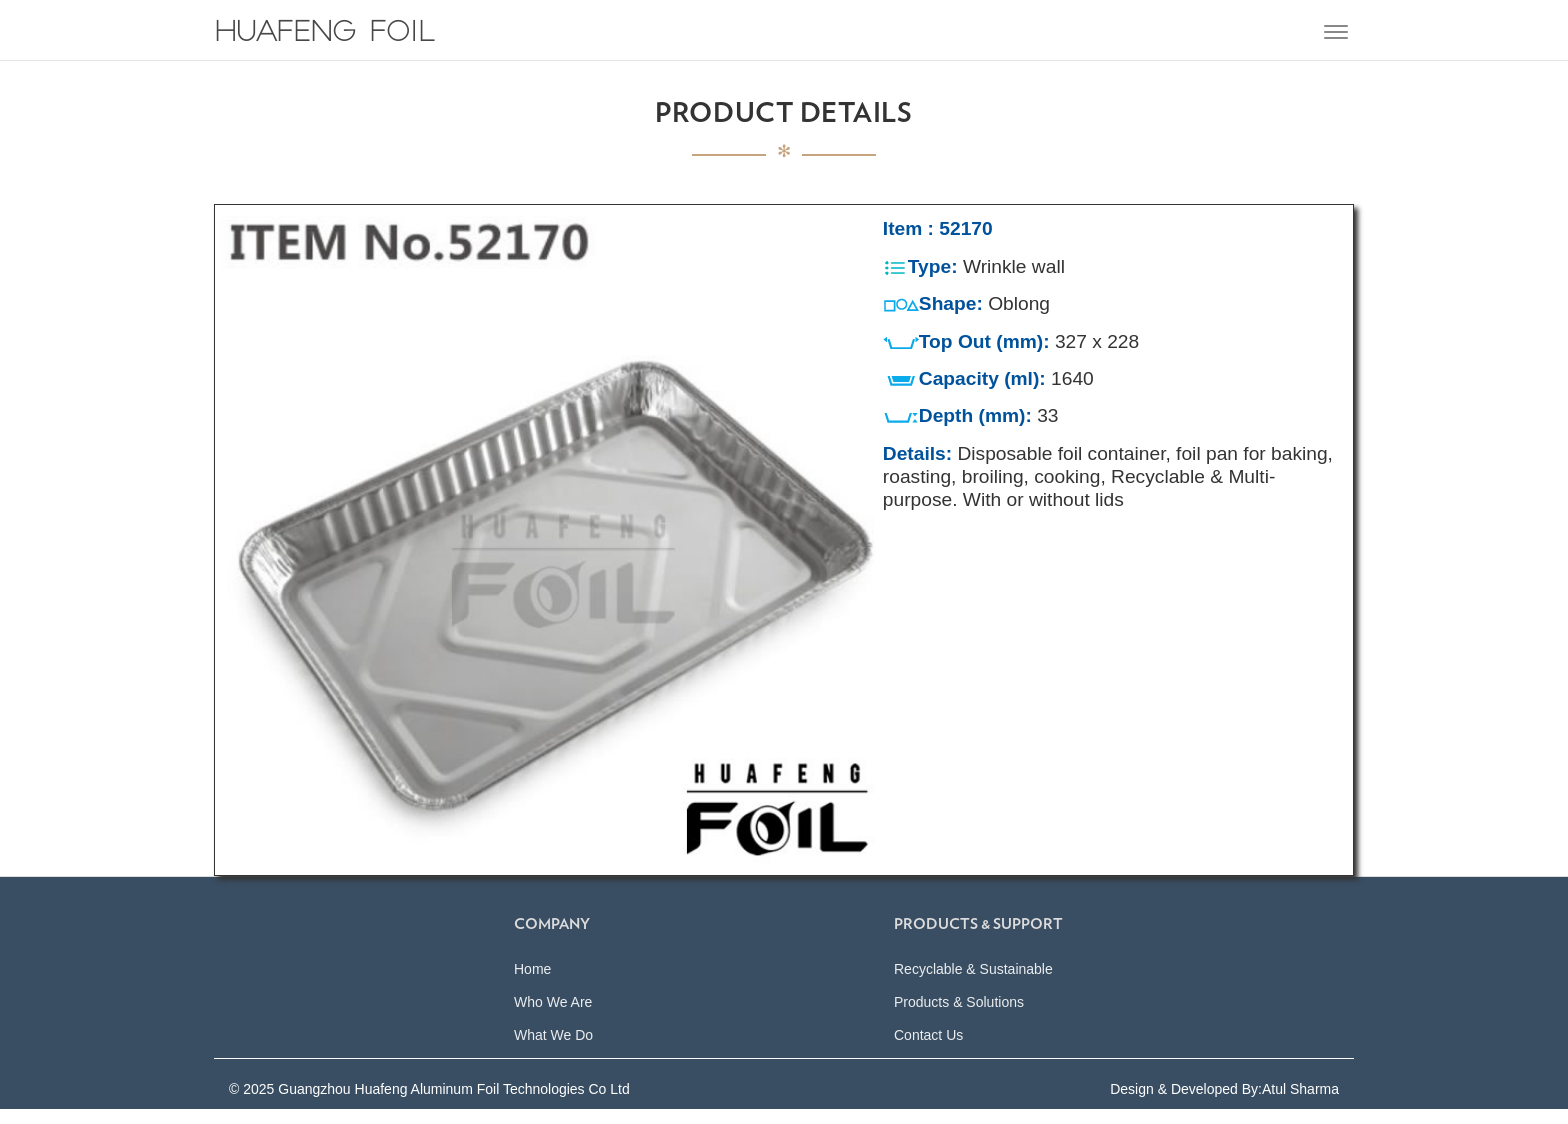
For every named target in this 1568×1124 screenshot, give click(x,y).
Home (532, 984)
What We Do (553, 1050)
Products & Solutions (959, 1017)
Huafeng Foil (324, 34)
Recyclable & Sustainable (973, 984)
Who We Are (553, 1017)
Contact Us (928, 1050)
